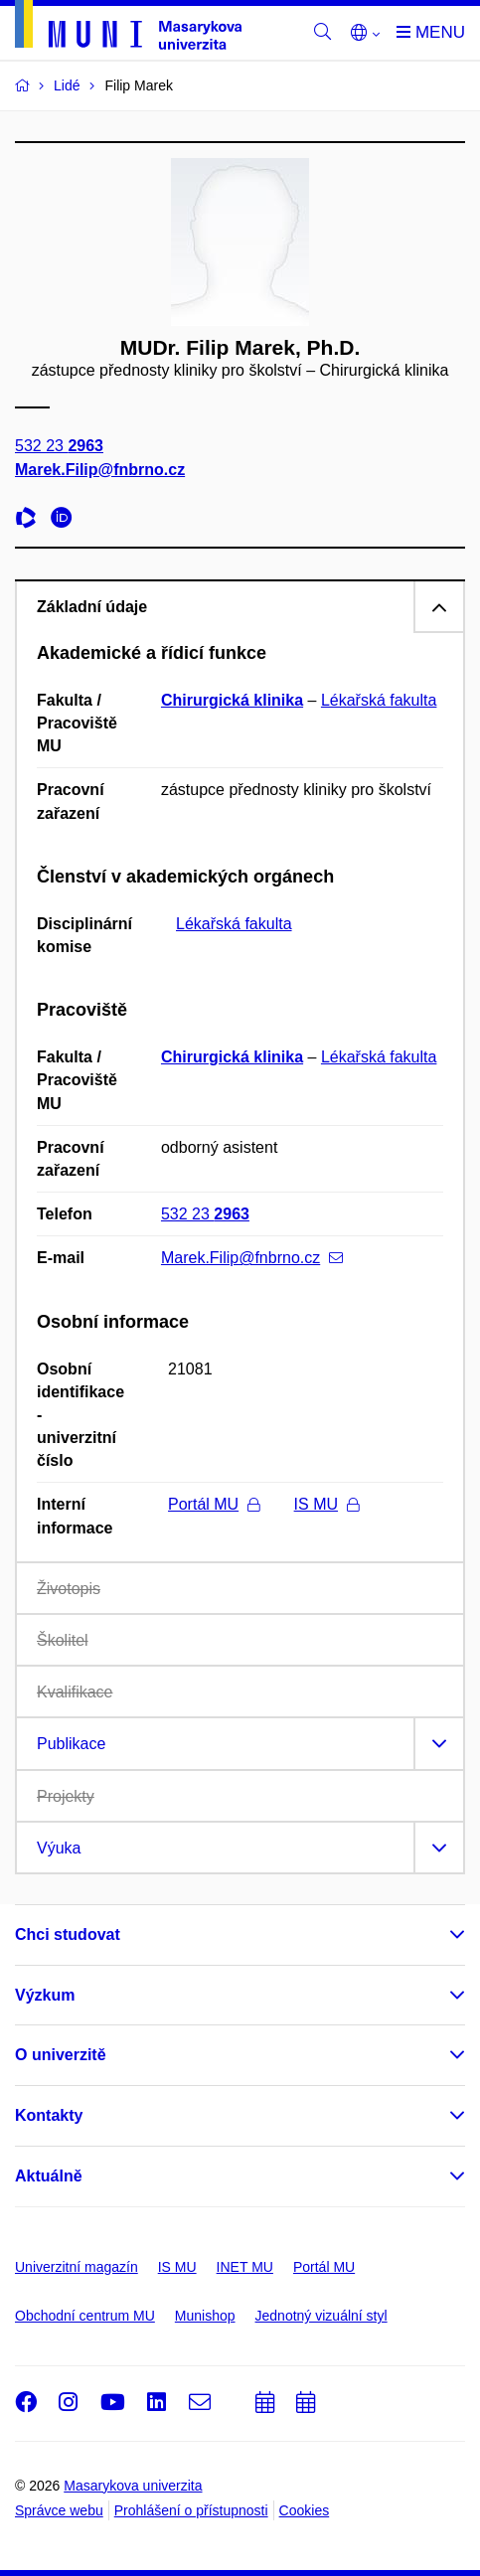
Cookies (304, 2510)
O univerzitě (60, 2054)
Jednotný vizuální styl (321, 2316)
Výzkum (45, 1995)
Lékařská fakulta (379, 700)
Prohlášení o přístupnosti (191, 2510)
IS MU (326, 1504)
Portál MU (213, 1504)
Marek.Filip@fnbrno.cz (100, 469)
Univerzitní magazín (76, 2267)
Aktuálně (48, 2176)
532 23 (59, 446)
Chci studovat (67, 1934)
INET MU (245, 2267)
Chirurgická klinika (232, 700)
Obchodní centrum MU (85, 2316)
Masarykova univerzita (133, 2486)
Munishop (205, 2316)
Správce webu (59, 2510)
